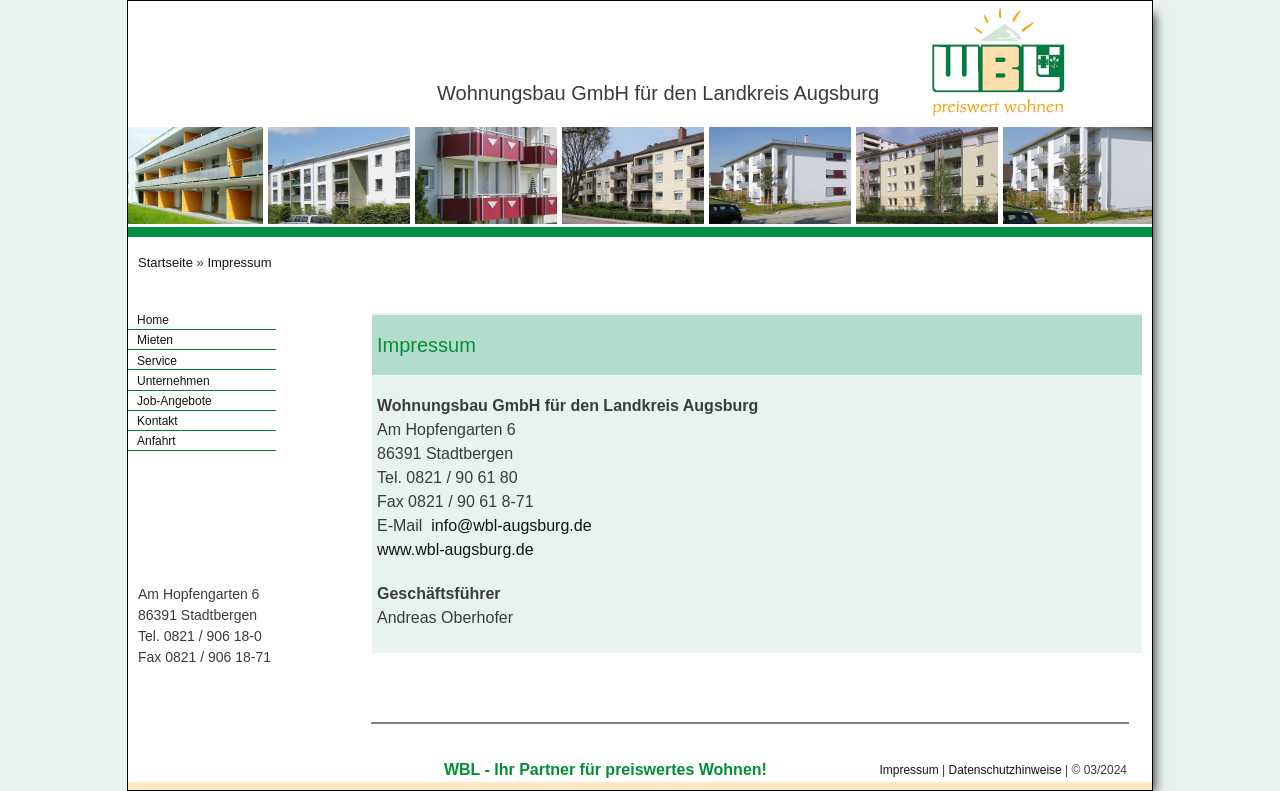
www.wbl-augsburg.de (455, 549)
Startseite (165, 262)
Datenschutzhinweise (1004, 770)
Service (157, 361)
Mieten (155, 340)
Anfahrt (156, 441)
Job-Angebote (174, 401)
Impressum (239, 262)
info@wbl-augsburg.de (511, 525)
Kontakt (157, 421)
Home (153, 320)
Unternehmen (173, 381)
